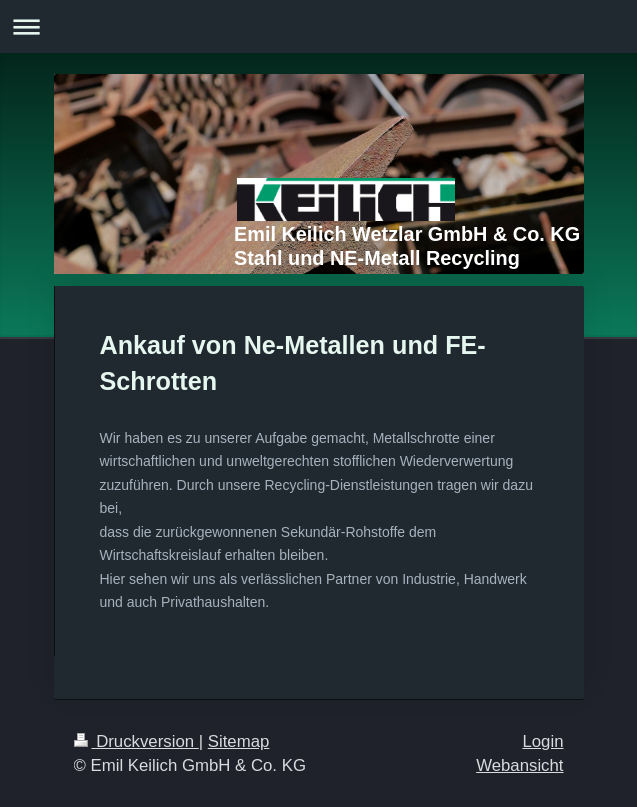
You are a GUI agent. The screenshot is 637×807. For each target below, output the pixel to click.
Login (542, 741)
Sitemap (239, 741)
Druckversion (136, 741)
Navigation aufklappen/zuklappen (318, 26)
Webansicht (519, 765)
